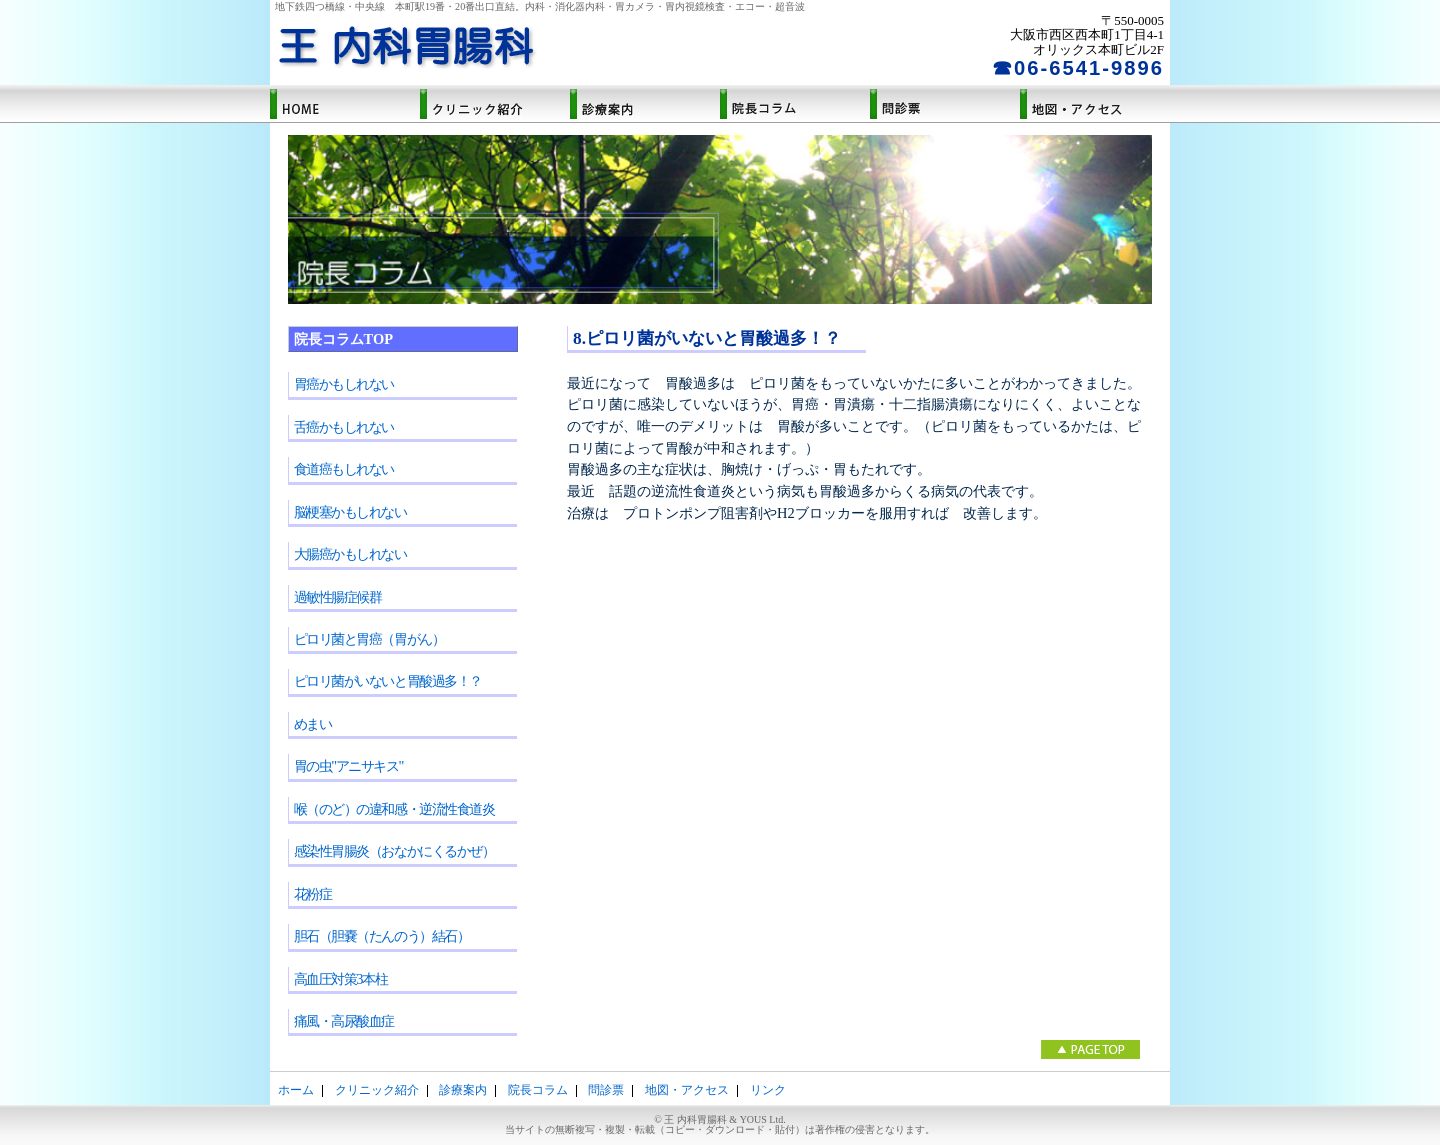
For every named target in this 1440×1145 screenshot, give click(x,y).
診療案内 (645, 105)
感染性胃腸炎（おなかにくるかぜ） (394, 851)
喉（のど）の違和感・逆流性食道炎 (394, 809)
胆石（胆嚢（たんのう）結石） (382, 936)
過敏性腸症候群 (338, 597)
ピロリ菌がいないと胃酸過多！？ (388, 681)
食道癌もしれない (344, 469)
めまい (313, 724)
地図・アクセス (1095, 105)
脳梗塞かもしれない (350, 512)
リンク (768, 1090)
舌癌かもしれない (344, 427)
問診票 (945, 105)
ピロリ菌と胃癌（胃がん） (369, 639)
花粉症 (313, 894)
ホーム (345, 105)
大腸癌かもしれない (350, 554)
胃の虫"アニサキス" (348, 766)
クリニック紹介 (495, 105)
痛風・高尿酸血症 (344, 1021)
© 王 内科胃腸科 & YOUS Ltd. (720, 1124)
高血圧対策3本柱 (341, 979)
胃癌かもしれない (344, 384)
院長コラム (795, 105)
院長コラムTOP (343, 339)
